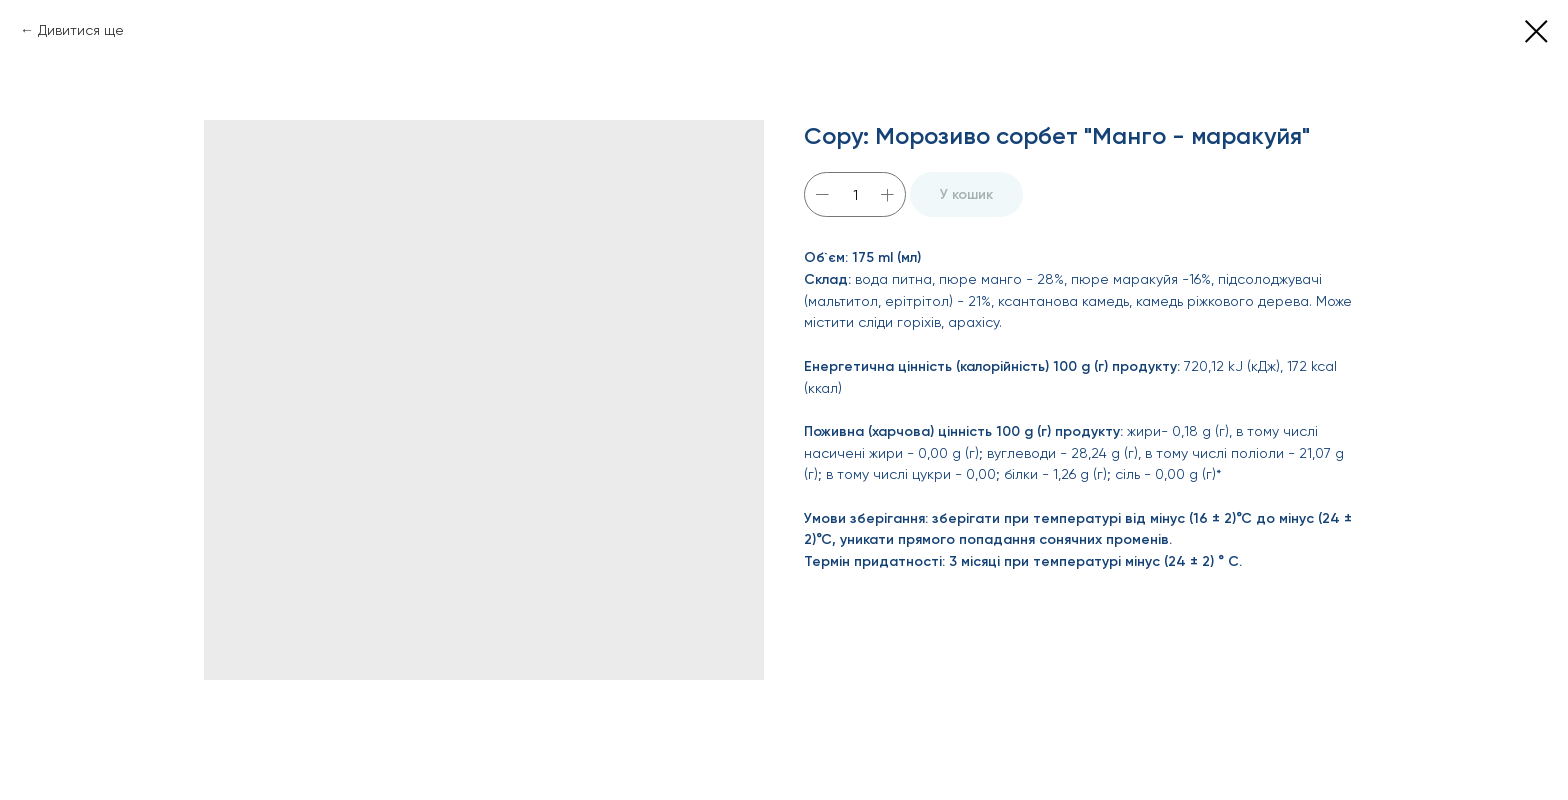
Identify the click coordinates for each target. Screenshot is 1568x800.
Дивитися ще (81, 30)
